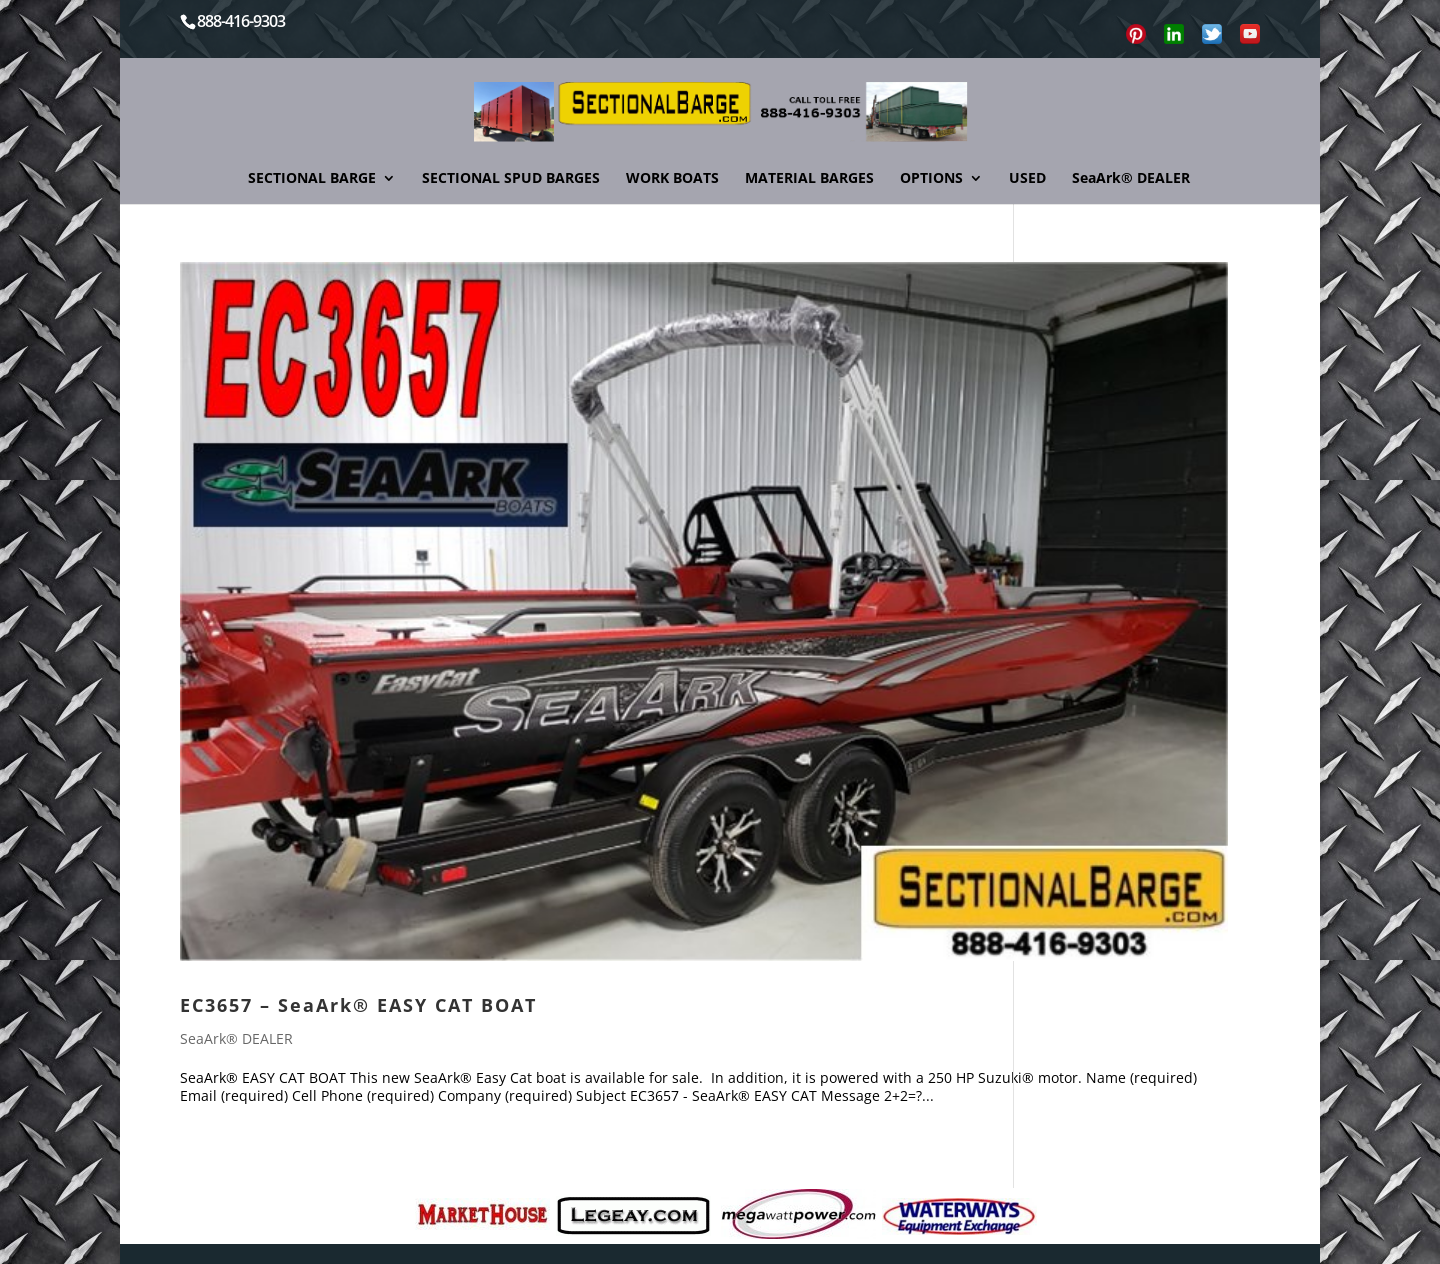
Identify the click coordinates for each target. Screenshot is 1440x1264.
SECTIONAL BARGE (312, 179)
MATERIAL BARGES (809, 179)
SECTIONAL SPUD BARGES (511, 179)
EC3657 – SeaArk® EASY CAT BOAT (358, 1005)
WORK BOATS (672, 179)
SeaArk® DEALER (1131, 179)
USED (1027, 179)
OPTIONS (931, 179)
